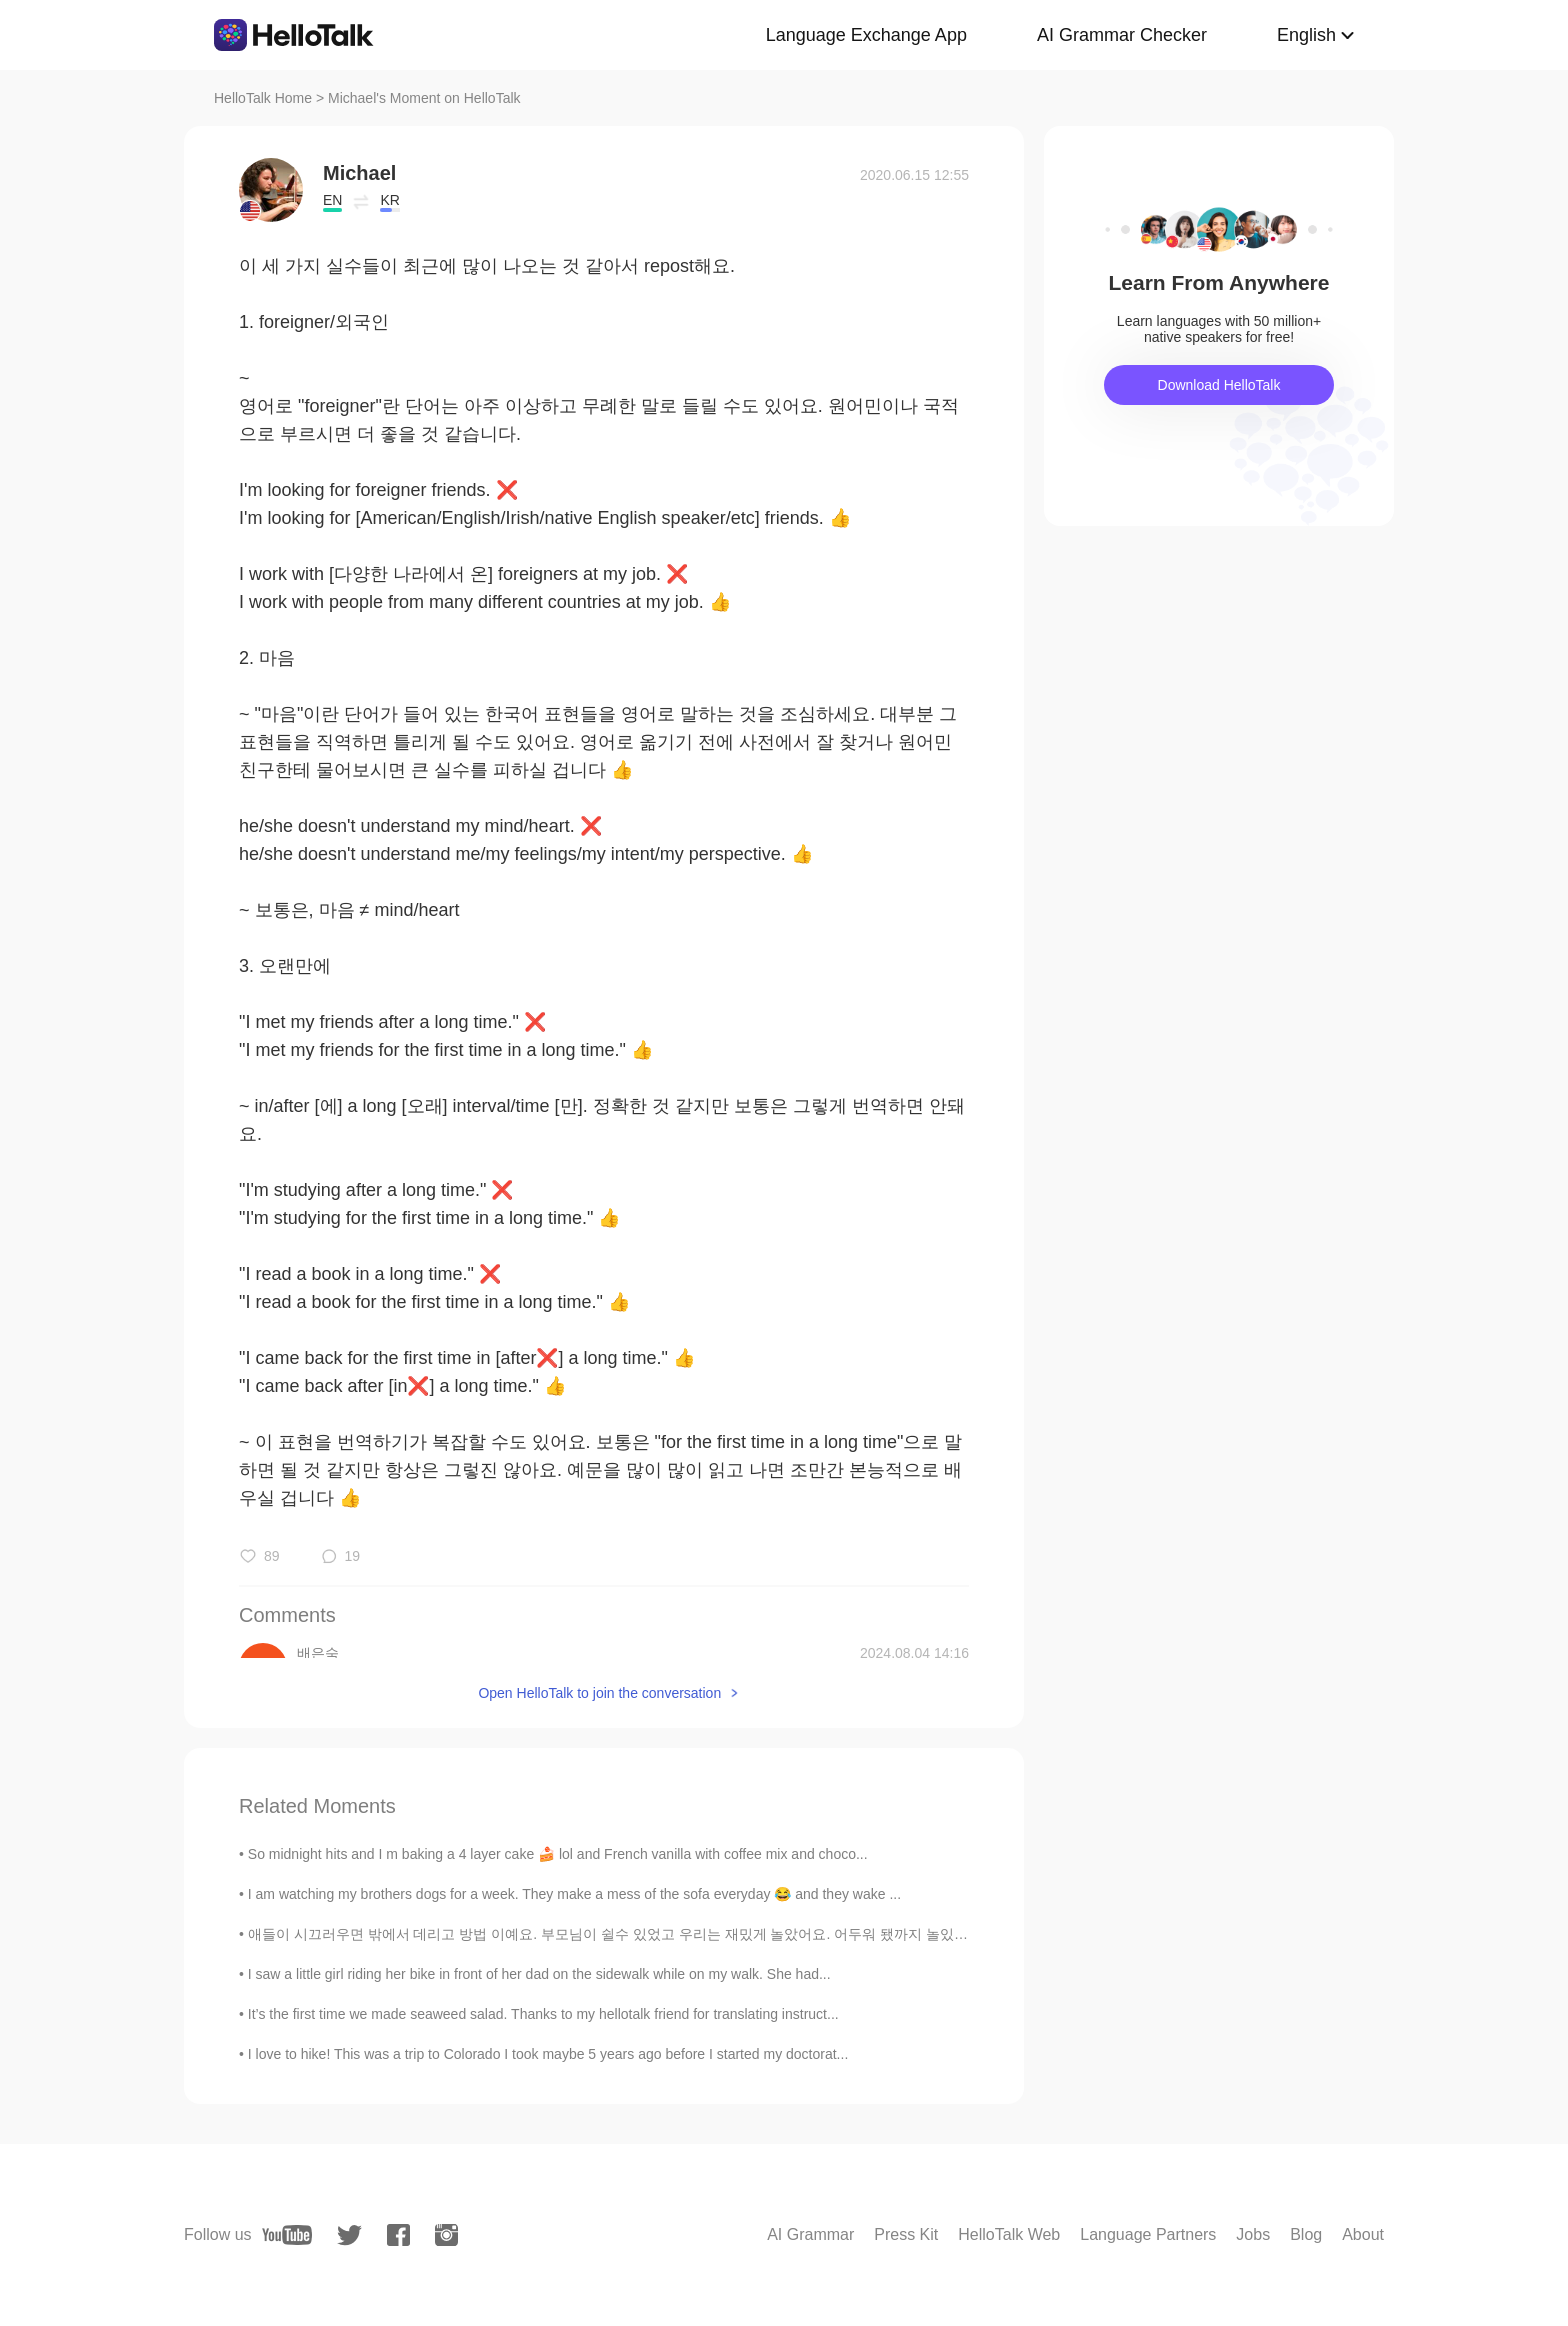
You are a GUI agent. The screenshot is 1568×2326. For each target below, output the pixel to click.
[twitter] (349, 2235)
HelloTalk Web (1009, 2234)
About (1363, 2234)
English (1306, 35)
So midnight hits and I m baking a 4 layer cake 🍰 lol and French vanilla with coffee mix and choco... (558, 1854)
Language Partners (1148, 2234)
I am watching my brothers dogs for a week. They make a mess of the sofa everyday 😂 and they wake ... (574, 1894)
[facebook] (398, 2235)
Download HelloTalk (1219, 385)
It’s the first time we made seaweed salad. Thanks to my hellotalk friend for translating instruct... (543, 2014)
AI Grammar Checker (1122, 35)
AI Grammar (810, 2234)
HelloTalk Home (263, 98)
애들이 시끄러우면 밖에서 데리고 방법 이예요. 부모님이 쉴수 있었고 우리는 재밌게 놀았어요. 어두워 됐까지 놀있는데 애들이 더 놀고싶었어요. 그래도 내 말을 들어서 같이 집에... (801, 1934)
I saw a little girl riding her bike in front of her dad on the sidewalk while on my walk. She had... (539, 1974)
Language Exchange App (866, 35)
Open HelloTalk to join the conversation (599, 1693)
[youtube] (287, 2235)
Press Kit (906, 2234)
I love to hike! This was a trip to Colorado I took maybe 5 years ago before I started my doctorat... (548, 2054)
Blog (1306, 2234)
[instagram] (446, 2235)
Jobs (1253, 2234)
